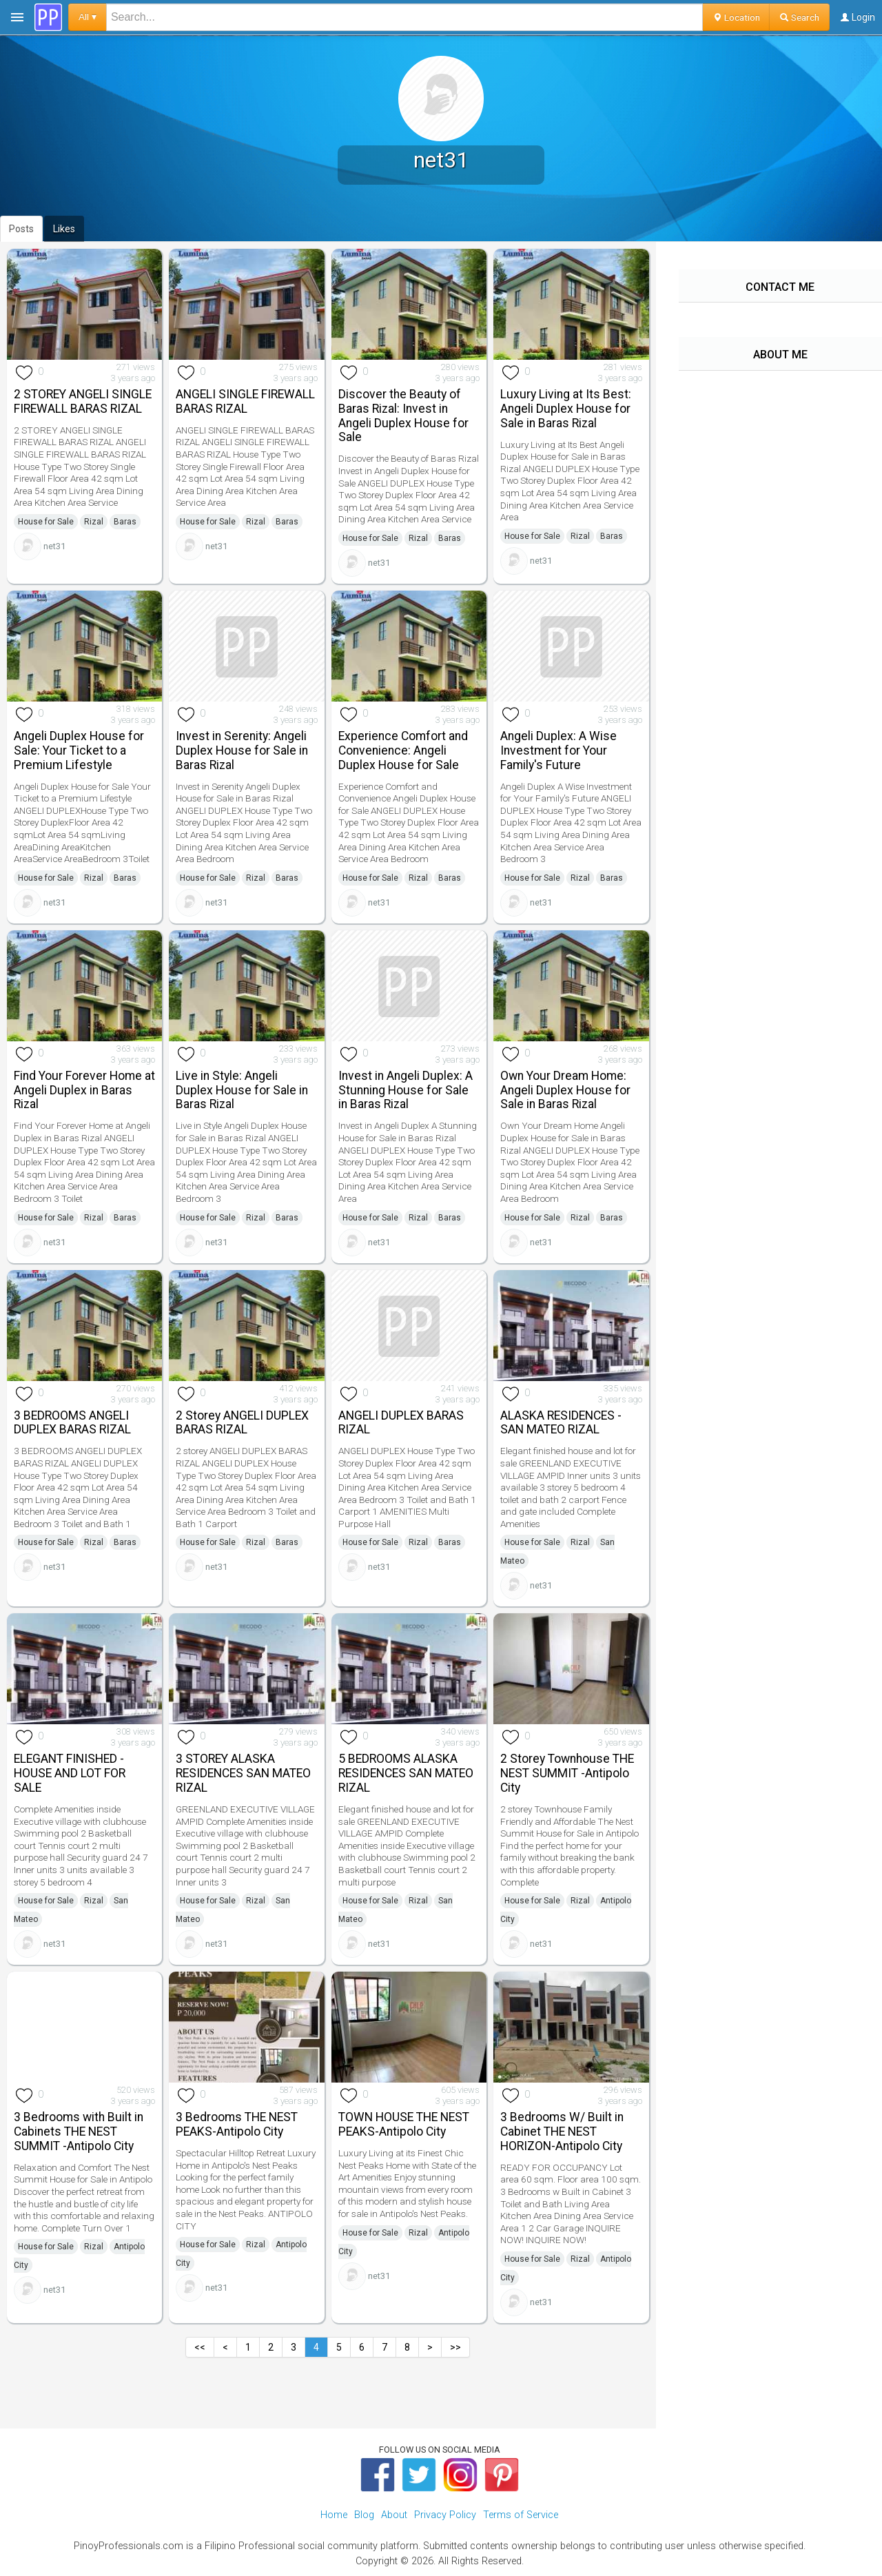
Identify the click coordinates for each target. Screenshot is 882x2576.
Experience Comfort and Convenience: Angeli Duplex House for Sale (403, 750)
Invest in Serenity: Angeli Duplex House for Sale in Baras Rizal (242, 750)
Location (736, 17)
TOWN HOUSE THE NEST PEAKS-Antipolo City (403, 2124)
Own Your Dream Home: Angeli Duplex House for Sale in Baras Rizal (565, 1090)
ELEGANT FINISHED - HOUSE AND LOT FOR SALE (69, 1773)
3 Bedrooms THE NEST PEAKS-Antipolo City (237, 2124)
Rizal (93, 522)
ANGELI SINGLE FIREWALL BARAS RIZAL (245, 401)
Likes (64, 228)
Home (333, 2515)
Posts (21, 228)
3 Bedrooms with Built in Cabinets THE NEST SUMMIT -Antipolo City (78, 2131)
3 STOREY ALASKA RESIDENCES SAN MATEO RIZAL (243, 1773)
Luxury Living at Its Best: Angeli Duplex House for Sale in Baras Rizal (565, 408)
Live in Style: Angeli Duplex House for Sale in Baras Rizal (242, 1090)
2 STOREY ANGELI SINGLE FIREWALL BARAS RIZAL (83, 401)
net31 (54, 546)
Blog (364, 2515)
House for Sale (46, 522)
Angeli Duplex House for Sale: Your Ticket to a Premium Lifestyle (79, 750)
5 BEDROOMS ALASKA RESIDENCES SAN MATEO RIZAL (405, 1773)
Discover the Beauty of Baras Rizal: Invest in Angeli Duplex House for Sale (403, 415)
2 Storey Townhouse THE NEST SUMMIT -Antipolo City (567, 1773)
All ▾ (87, 17)
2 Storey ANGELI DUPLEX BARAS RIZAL (242, 1423)
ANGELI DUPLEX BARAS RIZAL (401, 1423)
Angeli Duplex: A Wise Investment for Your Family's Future (558, 750)
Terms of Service (520, 2515)
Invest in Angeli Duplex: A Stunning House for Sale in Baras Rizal (405, 1090)
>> (455, 2347)
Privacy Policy (445, 2515)
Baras (125, 522)
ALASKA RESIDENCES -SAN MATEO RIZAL (561, 1423)
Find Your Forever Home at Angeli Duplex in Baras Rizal (84, 1090)
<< (199, 2347)
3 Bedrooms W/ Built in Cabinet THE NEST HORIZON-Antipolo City (562, 2131)
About (394, 2515)
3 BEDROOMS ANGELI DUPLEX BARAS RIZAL (72, 1423)
